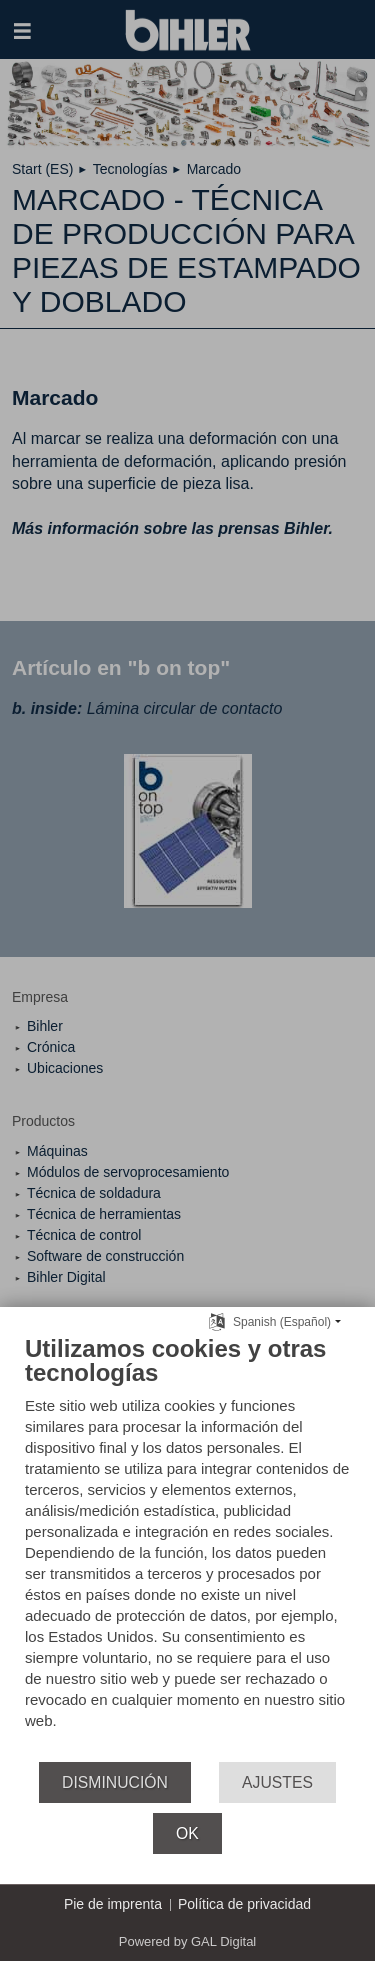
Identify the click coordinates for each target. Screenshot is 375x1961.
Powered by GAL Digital (188, 1941)
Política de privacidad (244, 1904)
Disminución (115, 1782)
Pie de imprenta (113, 1904)
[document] (187, 1547)
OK (187, 1833)
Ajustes (277, 1782)
